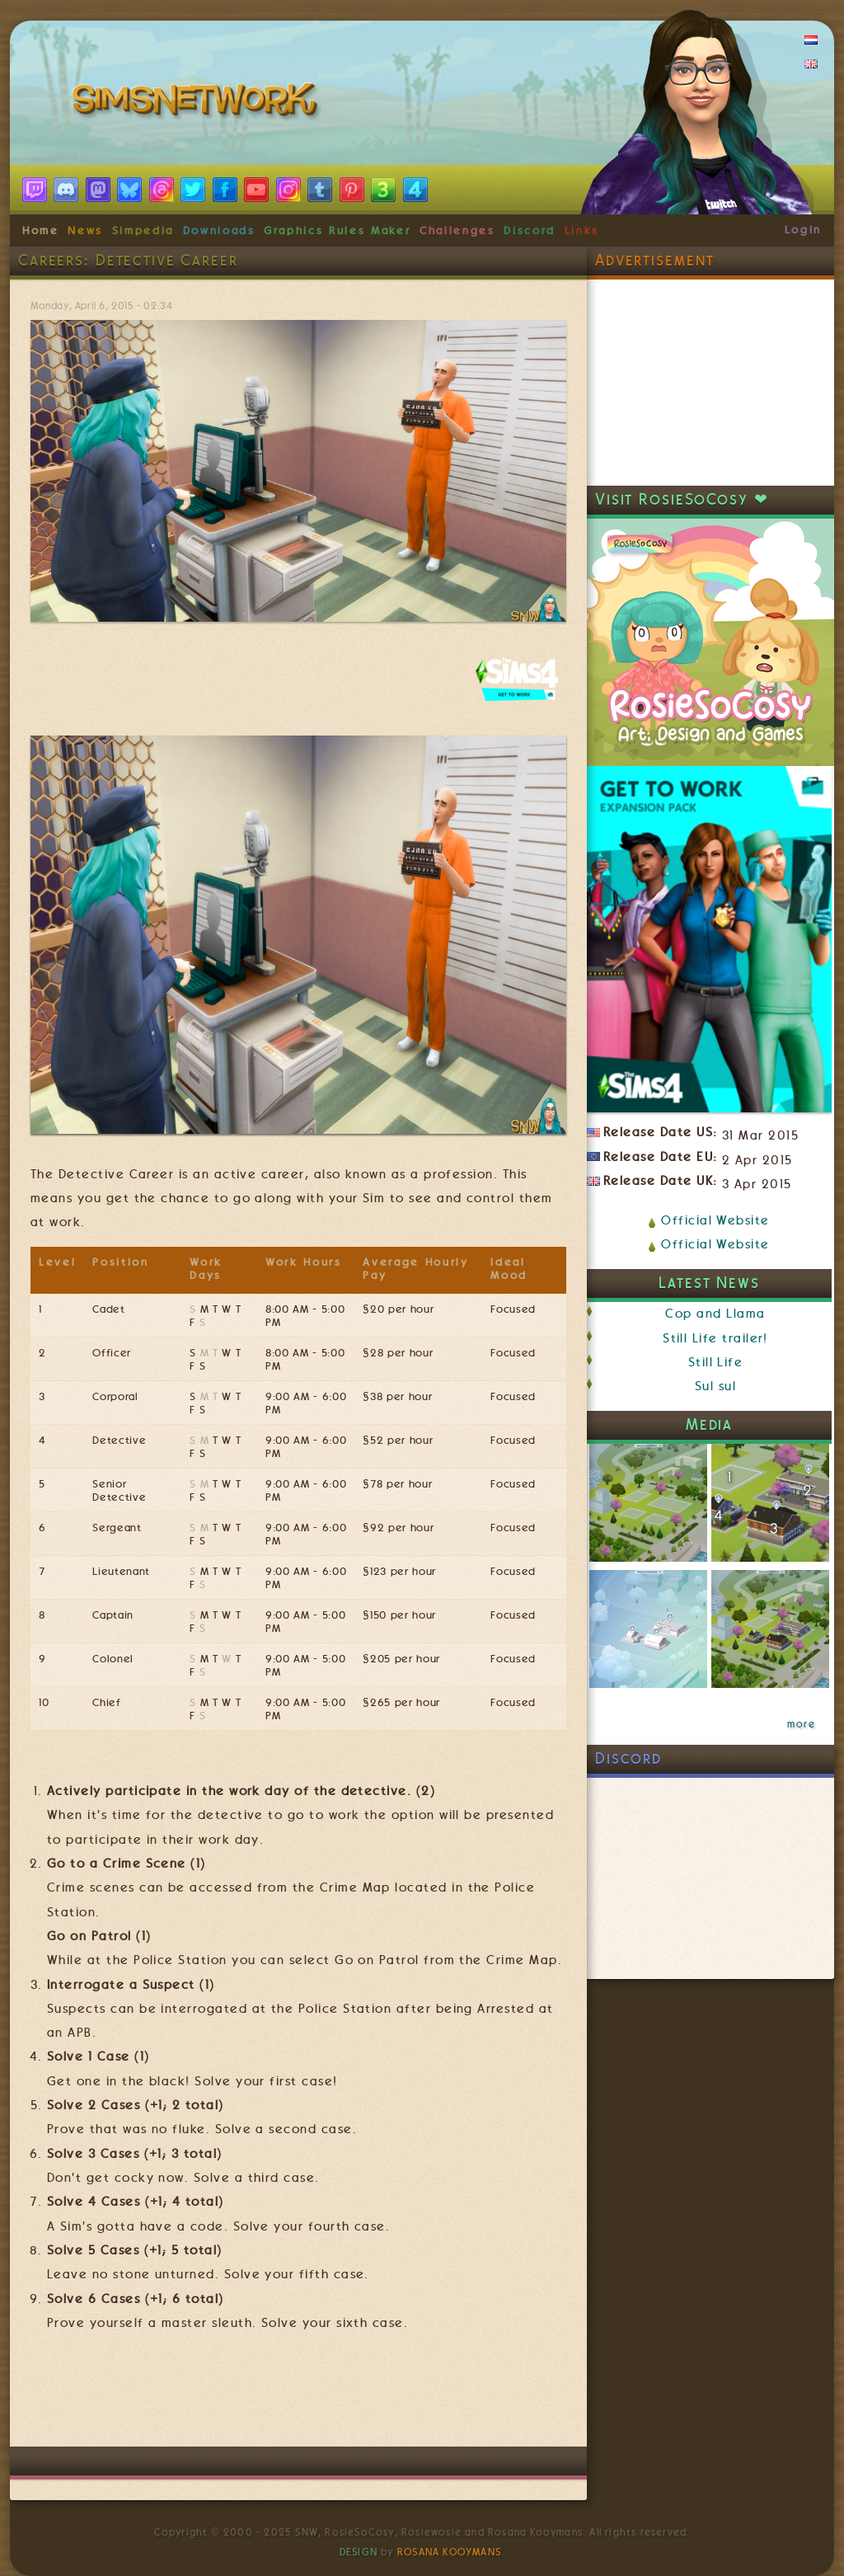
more (801, 1724)
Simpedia (143, 230)
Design (358, 2552)
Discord (530, 230)
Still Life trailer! (715, 1338)
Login (803, 229)
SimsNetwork (198, 103)
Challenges (457, 230)
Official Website (715, 1220)
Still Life (715, 1362)
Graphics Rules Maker (337, 230)
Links (582, 230)
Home (40, 230)
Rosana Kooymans (449, 2552)
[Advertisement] (330, 2397)
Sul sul (715, 1386)
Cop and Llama (715, 1313)
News (85, 230)
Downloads (219, 230)
